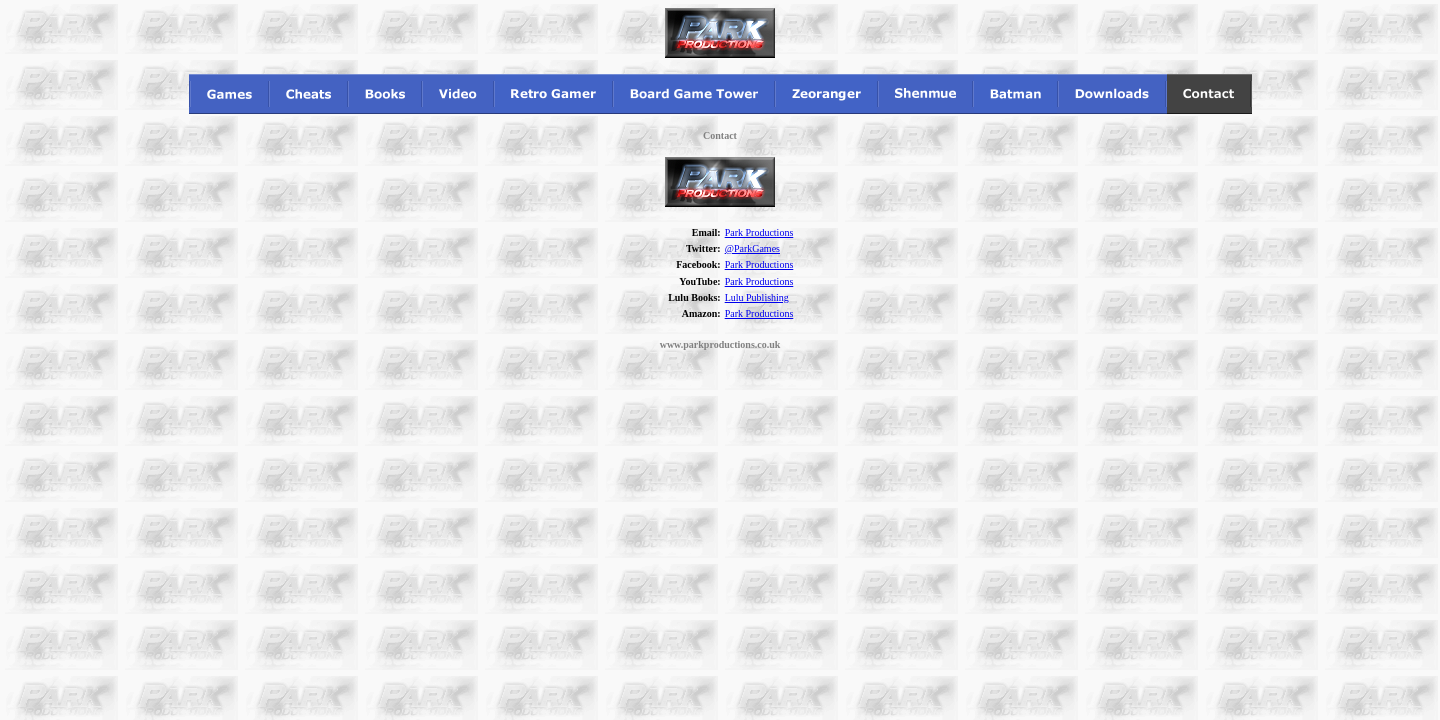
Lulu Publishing (757, 297)
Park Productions (759, 232)
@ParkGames (752, 248)
